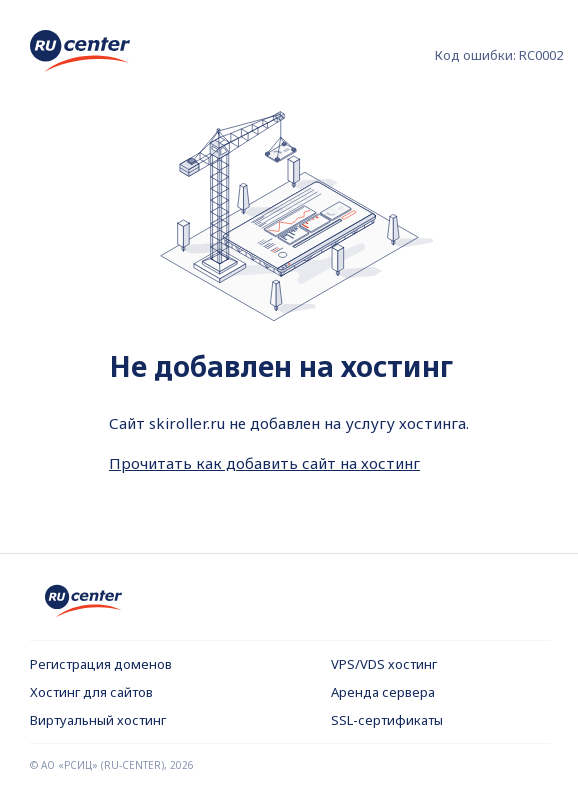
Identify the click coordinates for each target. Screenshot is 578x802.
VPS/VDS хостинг (384, 664)
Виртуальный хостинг (98, 720)
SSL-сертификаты (387, 720)
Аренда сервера (383, 692)
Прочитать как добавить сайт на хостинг (264, 463)
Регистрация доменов (101, 664)
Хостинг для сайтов (91, 692)
